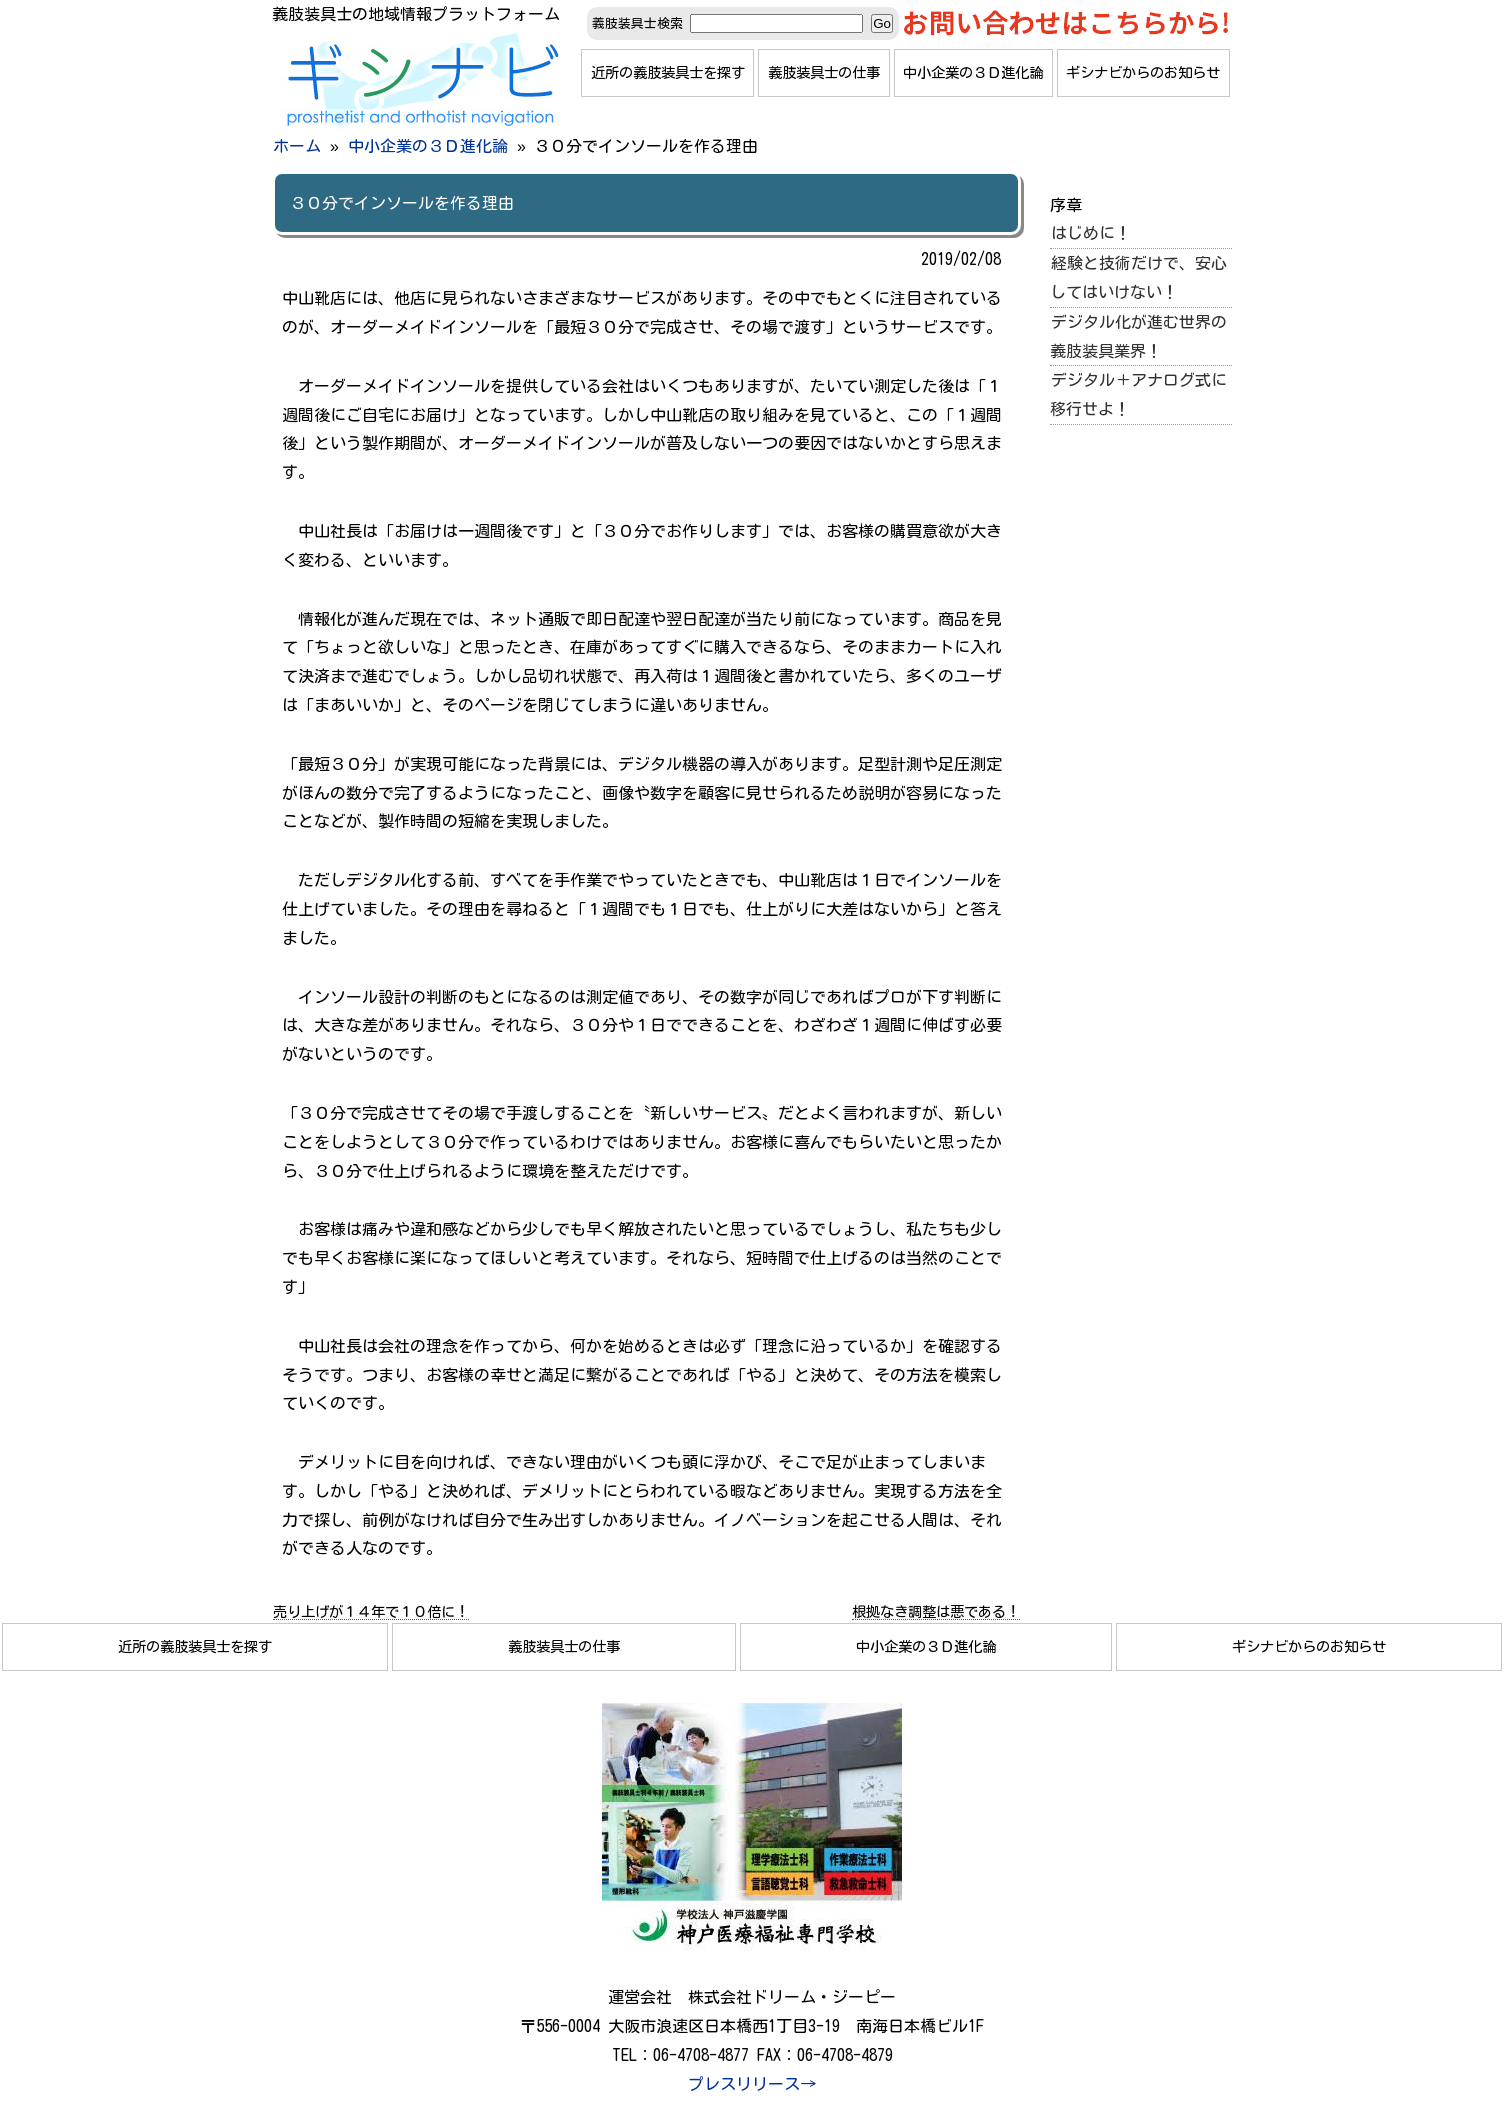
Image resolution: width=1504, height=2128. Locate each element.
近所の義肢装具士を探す (668, 72)
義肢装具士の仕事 (824, 72)
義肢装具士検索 (637, 23)
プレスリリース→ (752, 2084)
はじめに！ (1091, 233)
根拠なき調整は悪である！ (936, 1611)
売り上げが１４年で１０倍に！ (371, 1611)
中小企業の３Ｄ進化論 (973, 72)
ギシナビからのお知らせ (1143, 72)
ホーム (297, 146)
